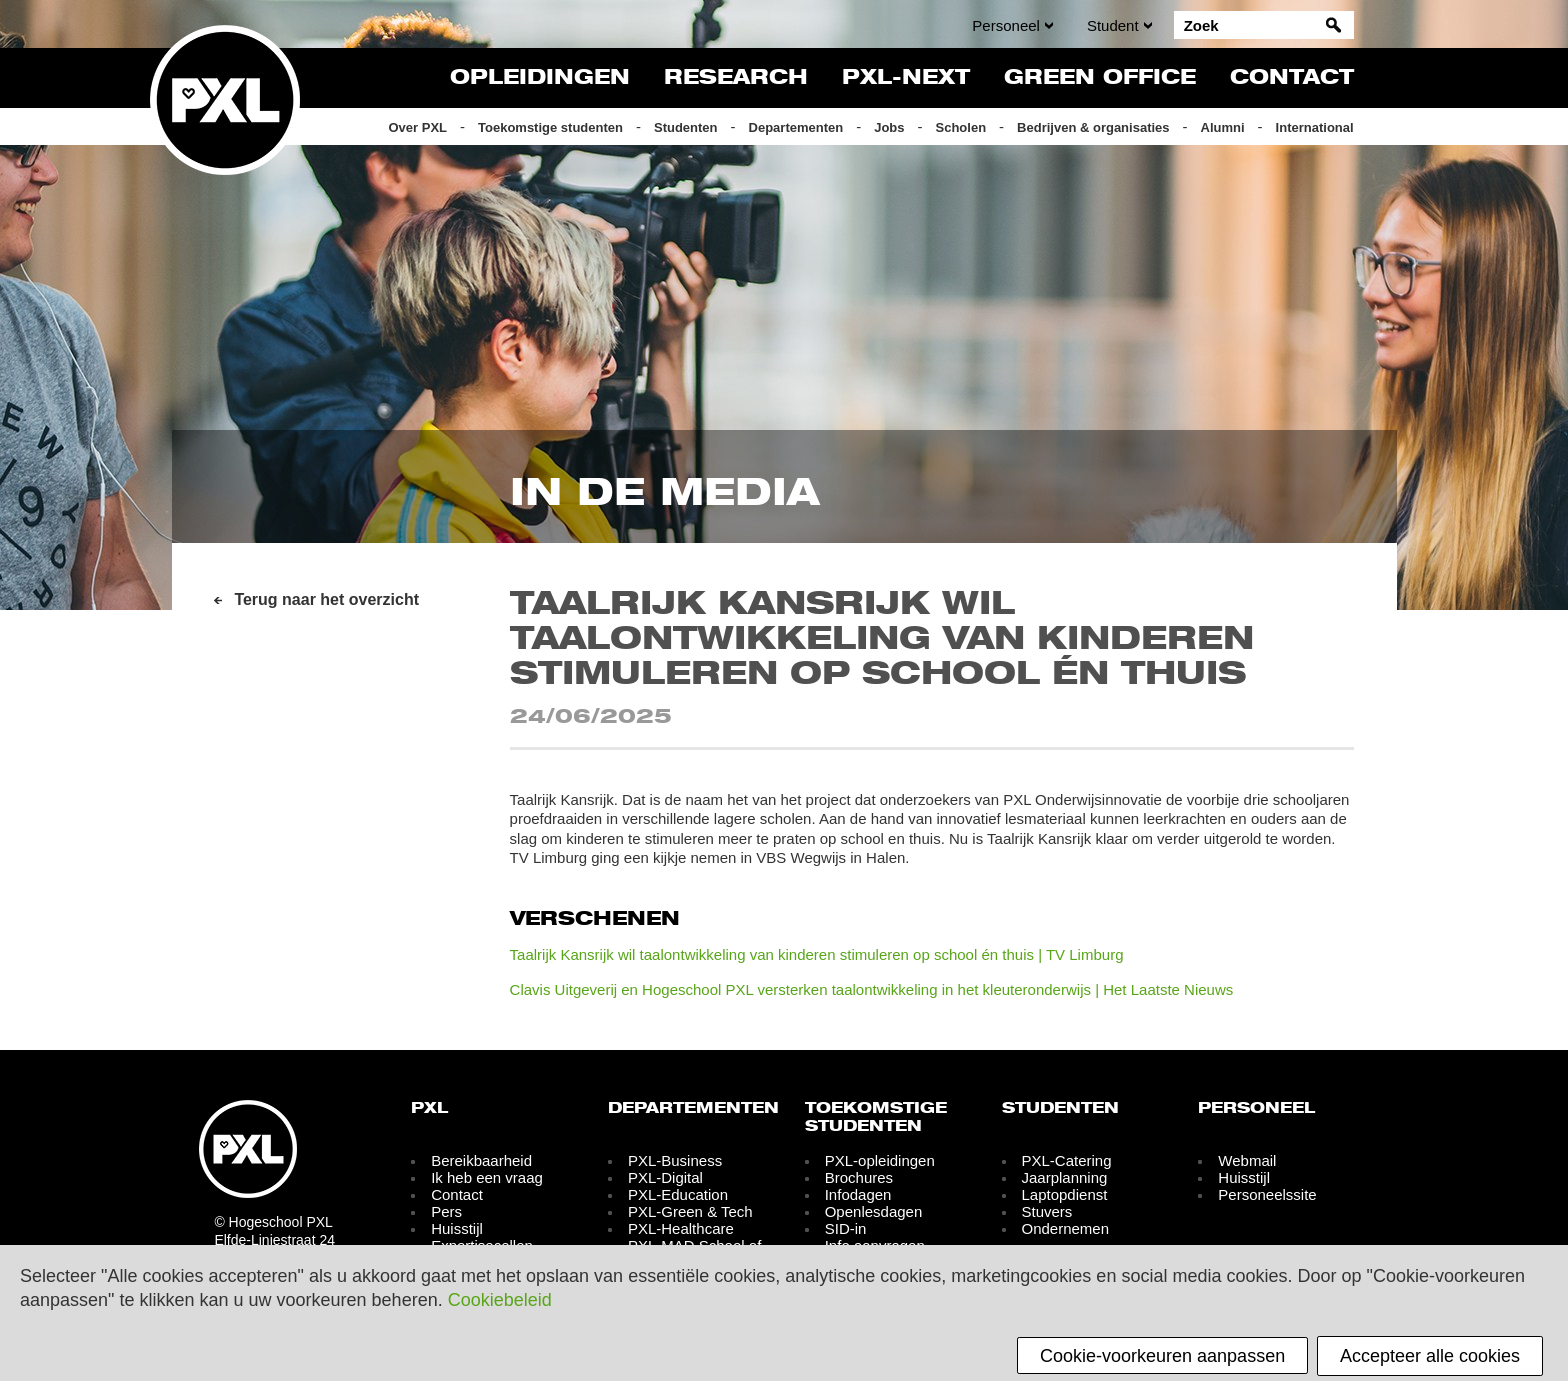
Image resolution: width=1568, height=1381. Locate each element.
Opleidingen (540, 78)
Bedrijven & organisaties (1093, 127)
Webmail (1247, 1160)
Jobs (889, 127)
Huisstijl (457, 1228)
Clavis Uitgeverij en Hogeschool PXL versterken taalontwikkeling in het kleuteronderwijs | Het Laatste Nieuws (872, 989)
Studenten (686, 127)
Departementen (796, 127)
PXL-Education (678, 1194)
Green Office (1100, 78)
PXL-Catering (1066, 1160)
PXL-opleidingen (880, 1160)
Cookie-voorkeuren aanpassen (1162, 1356)
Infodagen (858, 1194)
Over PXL (417, 127)
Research (736, 78)
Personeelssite (1267, 1194)
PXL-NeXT (906, 78)
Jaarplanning (1064, 1177)
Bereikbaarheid (481, 1160)
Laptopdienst (1064, 1194)
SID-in (846, 1228)
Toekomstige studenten (550, 127)
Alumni (1223, 127)
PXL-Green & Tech (690, 1211)
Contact (1292, 78)
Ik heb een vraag (487, 1177)
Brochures (859, 1177)
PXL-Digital (665, 1177)
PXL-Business (675, 1160)
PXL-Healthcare (681, 1228)
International (1315, 127)
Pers (446, 1211)
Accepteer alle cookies (1430, 1356)
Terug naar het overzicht (326, 599)
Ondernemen (1065, 1228)
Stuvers (1046, 1211)
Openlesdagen (874, 1211)
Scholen (961, 127)
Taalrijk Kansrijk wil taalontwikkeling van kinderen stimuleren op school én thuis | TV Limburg (817, 954)
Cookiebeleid (500, 1300)
